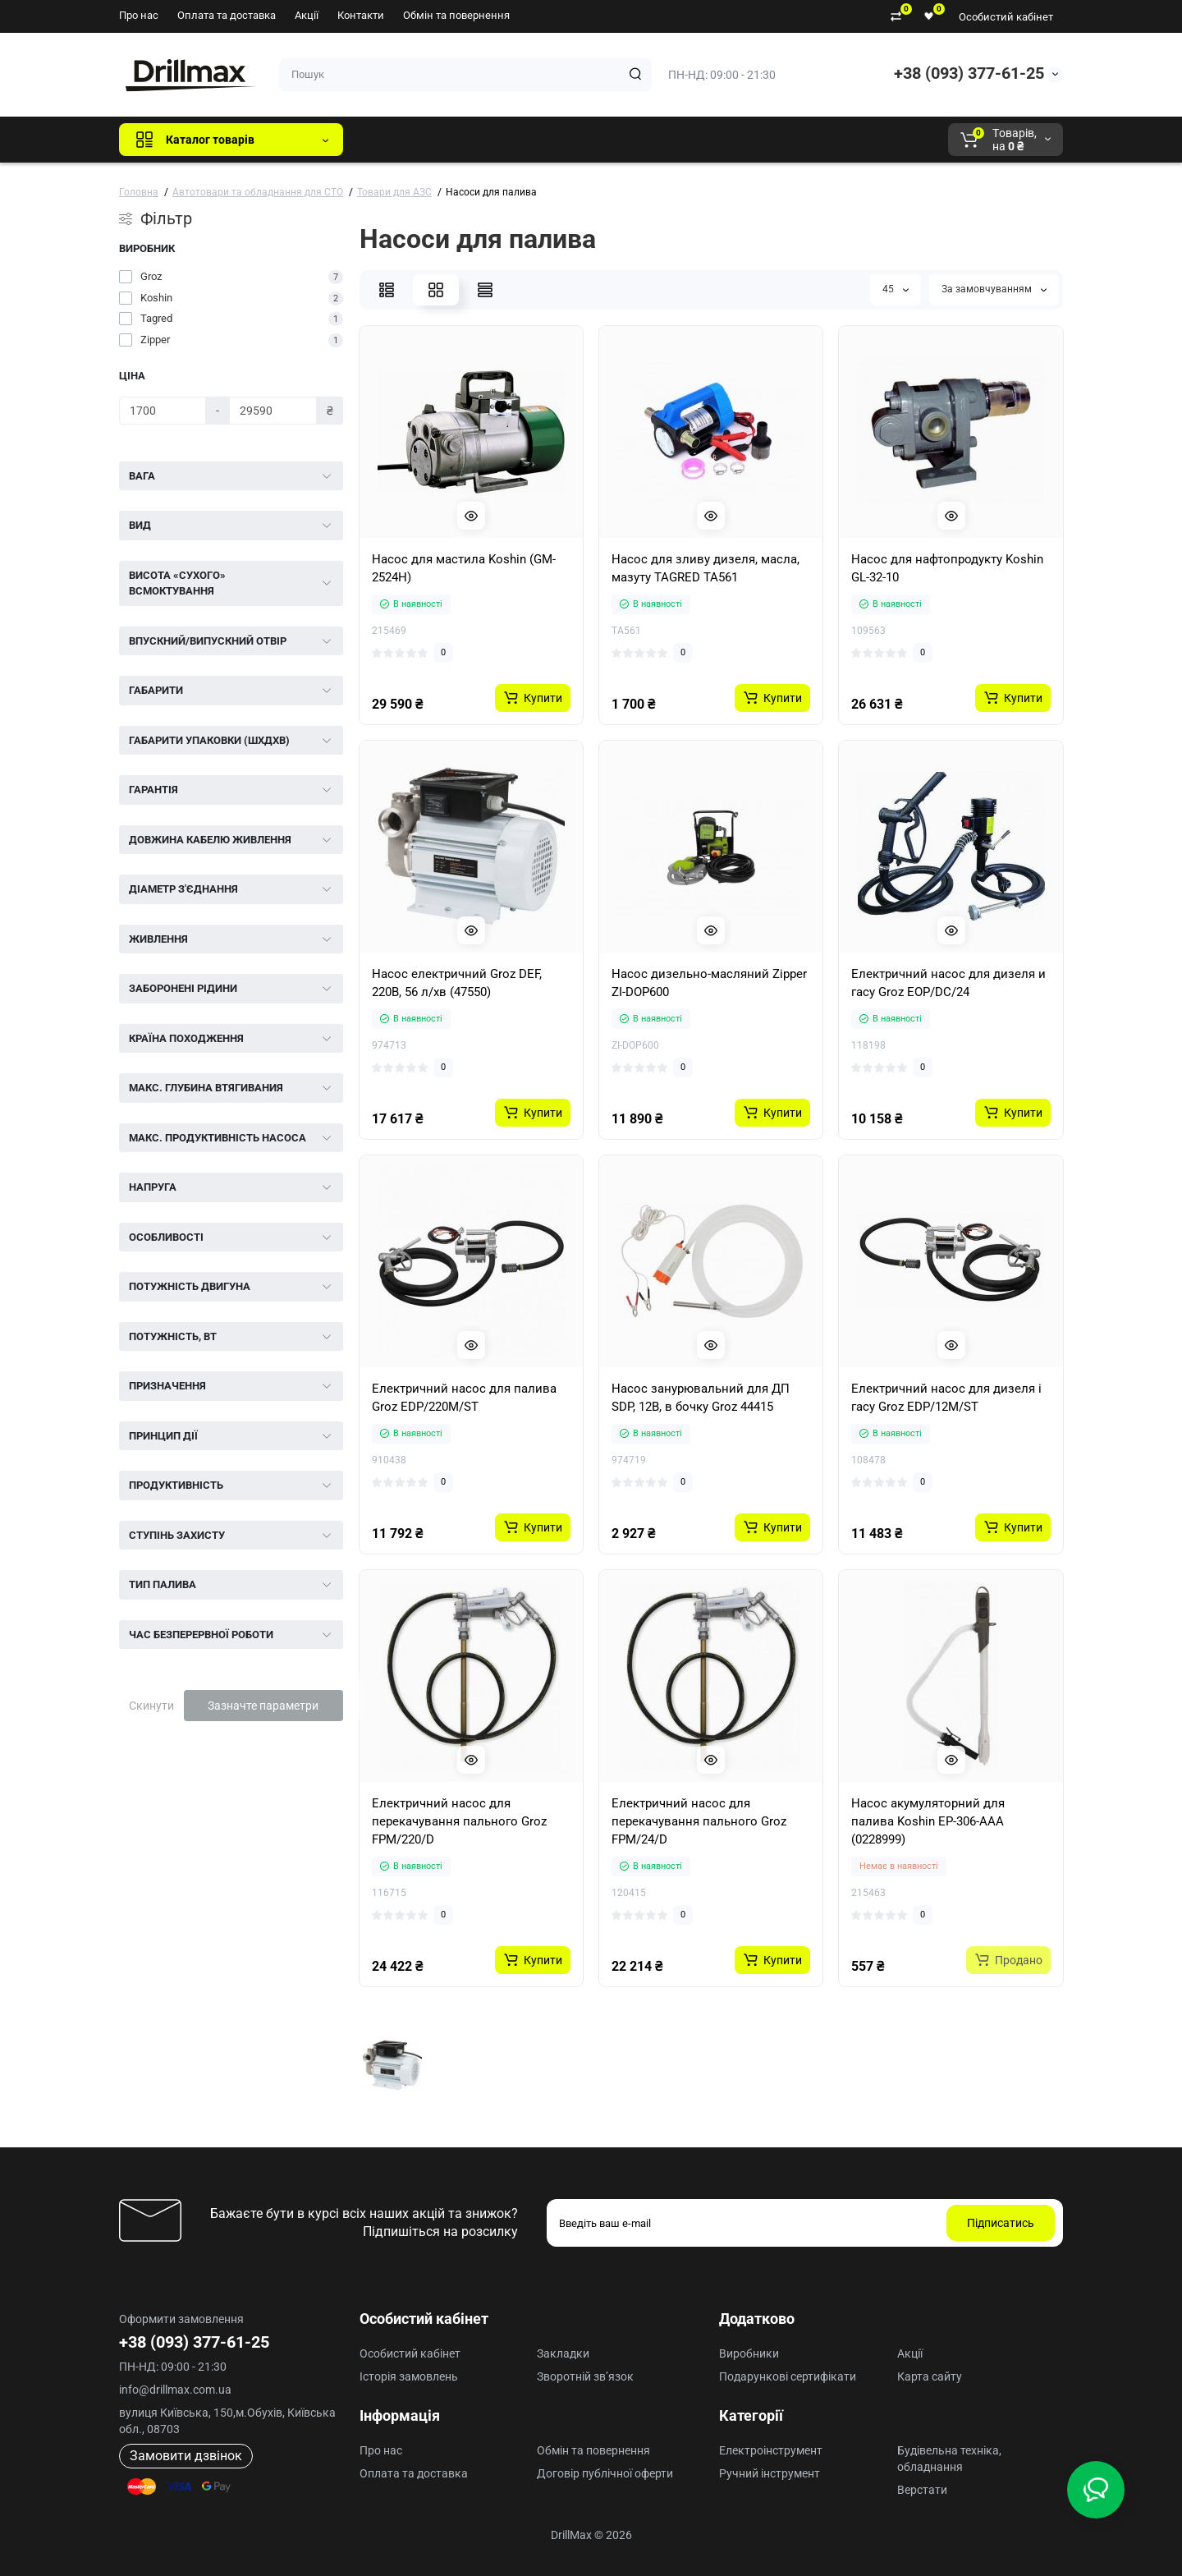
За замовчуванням (994, 289)
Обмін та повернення (456, 15)
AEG (635, 139)
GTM (465, 139)
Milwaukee (698, 139)
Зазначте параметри (263, 1705)
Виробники (749, 2353)
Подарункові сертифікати (787, 2376)
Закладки (563, 2353)
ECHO (584, 139)
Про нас (138, 15)
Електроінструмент (770, 2450)
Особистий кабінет (1006, 17)
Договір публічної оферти (605, 2473)
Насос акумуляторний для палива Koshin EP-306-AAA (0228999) (928, 1821)
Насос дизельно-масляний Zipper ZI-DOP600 (709, 983)
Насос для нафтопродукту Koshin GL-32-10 (947, 568)
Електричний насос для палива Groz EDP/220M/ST (464, 1397)
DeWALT (523, 139)
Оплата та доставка (226, 15)
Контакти (360, 15)
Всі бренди (400, 139)
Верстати (922, 2489)
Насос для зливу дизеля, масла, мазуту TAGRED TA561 (705, 568)
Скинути (151, 1705)
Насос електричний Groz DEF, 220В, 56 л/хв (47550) (457, 983)
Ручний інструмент (769, 2473)
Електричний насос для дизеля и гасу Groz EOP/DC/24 (948, 983)
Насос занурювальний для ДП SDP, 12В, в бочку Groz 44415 (701, 1397)
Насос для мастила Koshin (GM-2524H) (464, 568)
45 (895, 289)
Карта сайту (929, 2376)
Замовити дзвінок (186, 2456)
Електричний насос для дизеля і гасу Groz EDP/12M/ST (946, 1397)
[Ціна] (162, 411)
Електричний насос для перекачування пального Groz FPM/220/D (459, 1821)
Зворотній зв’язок (585, 2376)
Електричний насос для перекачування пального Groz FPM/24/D (699, 1821)
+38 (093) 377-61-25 (969, 73)
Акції (306, 15)
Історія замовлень (409, 2376)
